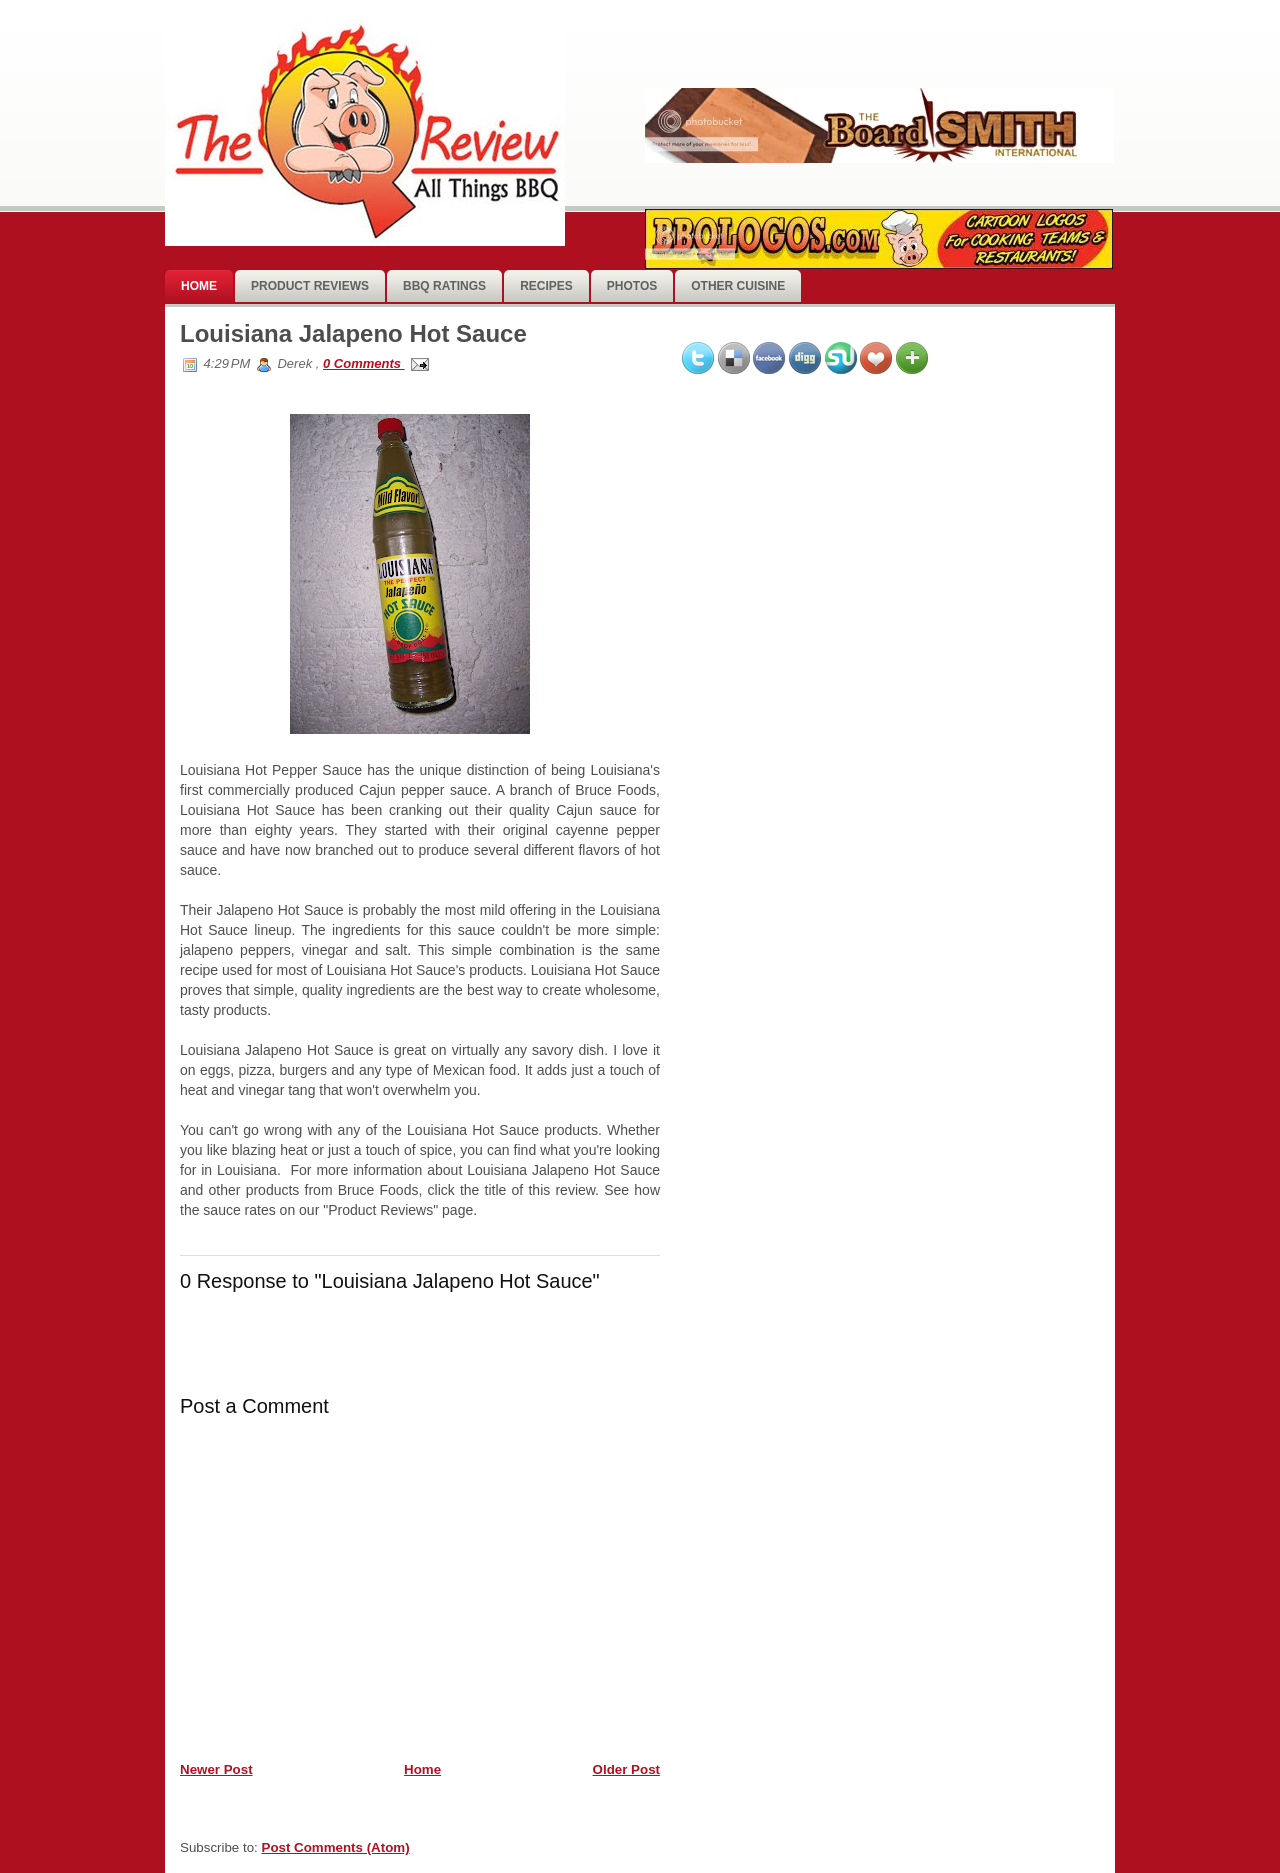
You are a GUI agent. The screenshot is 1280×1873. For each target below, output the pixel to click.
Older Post (626, 1769)
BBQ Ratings (444, 286)
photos (632, 286)
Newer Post (216, 1769)
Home (199, 286)
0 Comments (364, 363)
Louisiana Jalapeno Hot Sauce (353, 333)
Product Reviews (310, 286)
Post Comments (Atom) (336, 1847)
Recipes (546, 286)
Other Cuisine (738, 286)
